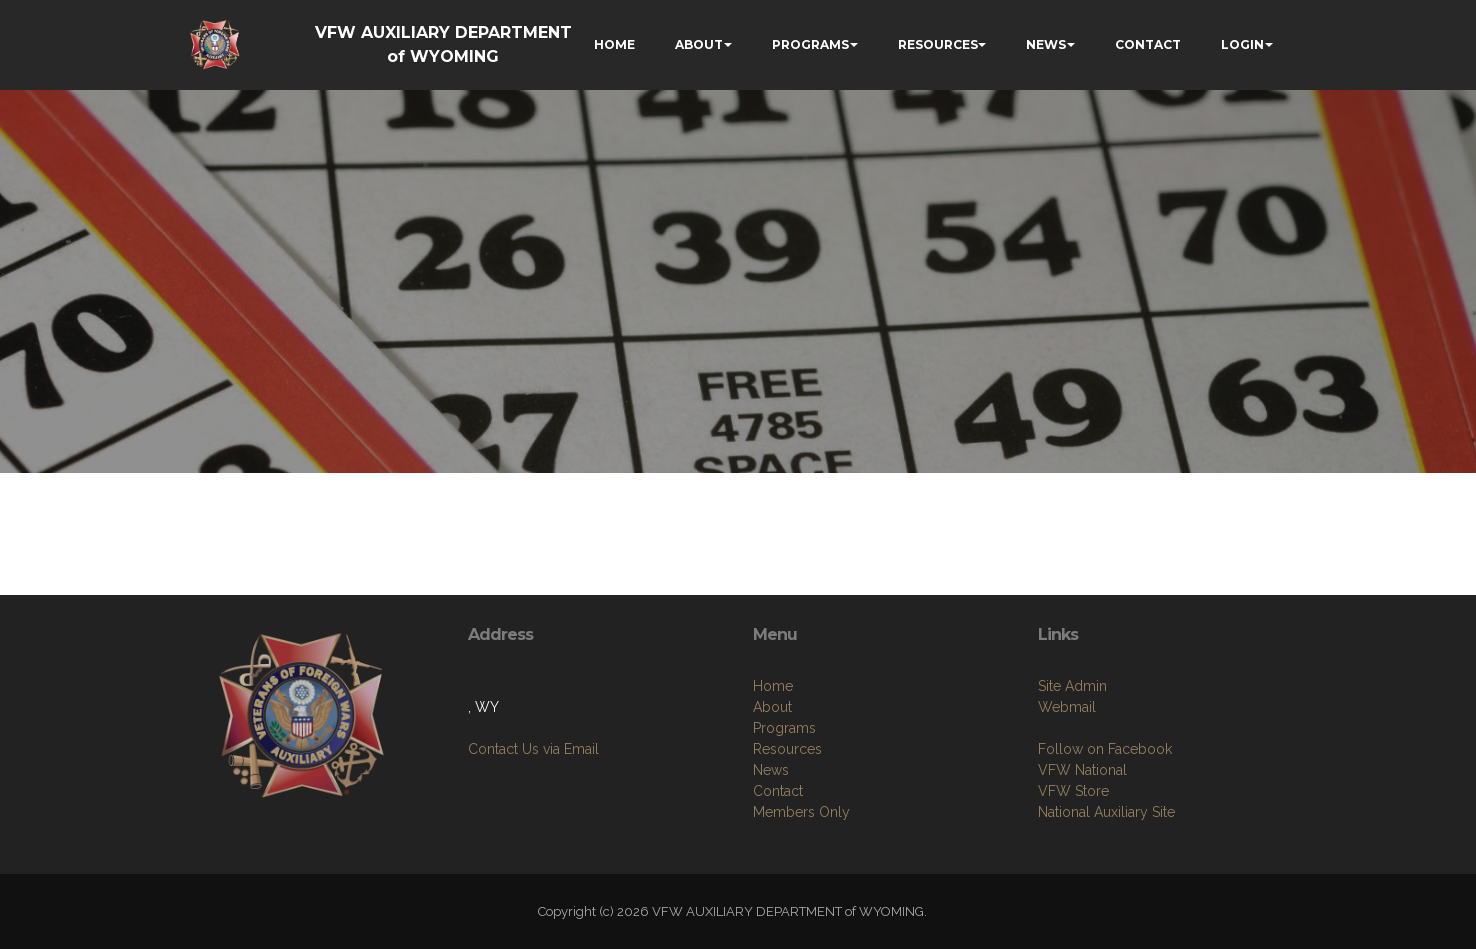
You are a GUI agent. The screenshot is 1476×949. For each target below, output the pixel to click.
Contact (778, 791)
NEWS (1046, 44)
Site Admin (1072, 686)
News (771, 770)
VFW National (1082, 770)
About (772, 707)
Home (773, 686)
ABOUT (699, 44)
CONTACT (1148, 44)
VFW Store (1073, 791)
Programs (784, 728)
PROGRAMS (810, 44)
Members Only (801, 812)
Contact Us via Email (533, 749)
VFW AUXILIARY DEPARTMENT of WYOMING (443, 44)
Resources (787, 749)
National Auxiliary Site (1106, 812)
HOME (614, 44)
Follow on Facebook (1105, 749)
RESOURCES (938, 44)
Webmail (1067, 707)
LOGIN (1242, 44)
